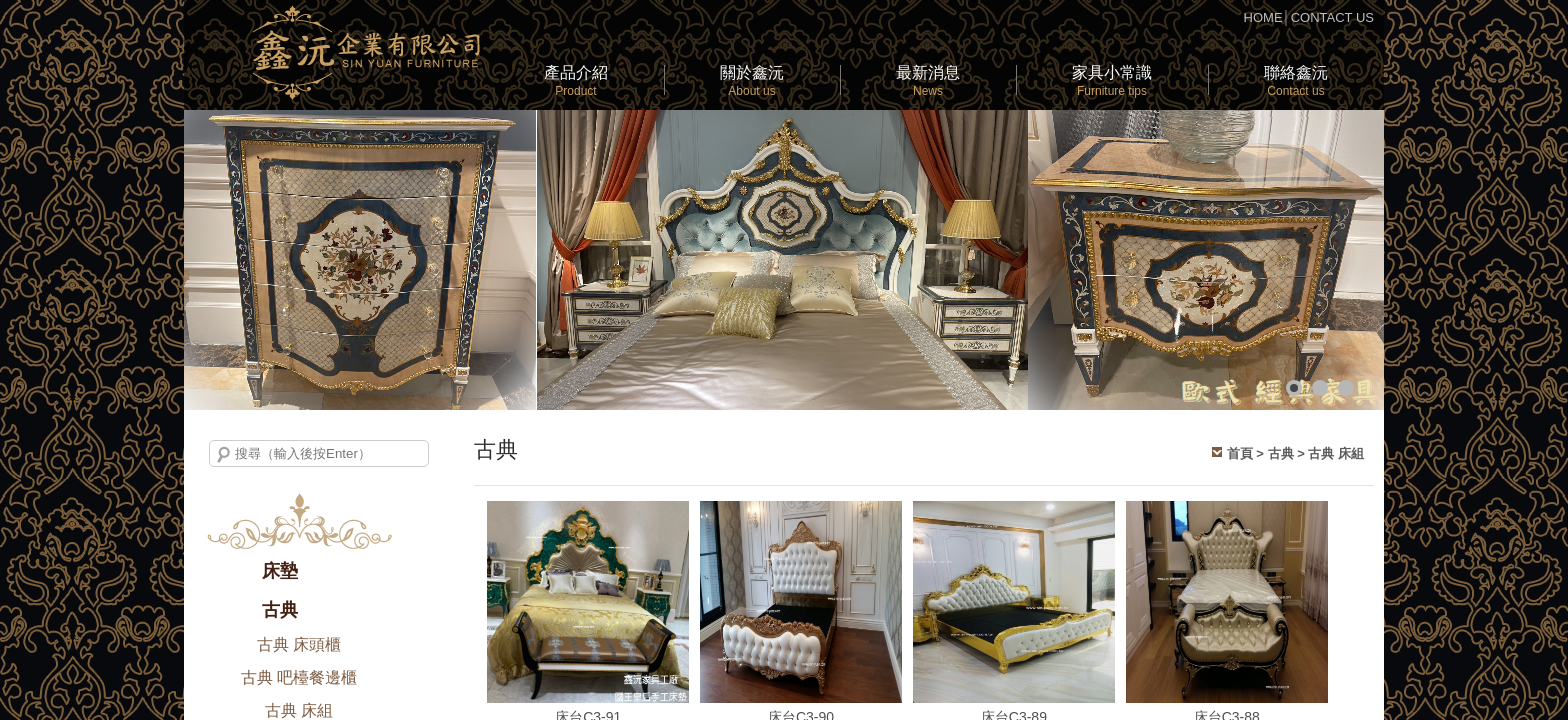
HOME (1263, 17)
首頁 (1240, 453)
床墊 (280, 571)
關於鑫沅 (752, 81)
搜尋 (224, 455)
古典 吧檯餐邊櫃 (299, 677)
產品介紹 (576, 81)
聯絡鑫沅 (1296, 81)
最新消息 (928, 81)
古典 (280, 610)
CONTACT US (1332, 17)
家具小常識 (1112, 81)
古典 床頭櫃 (299, 644)
